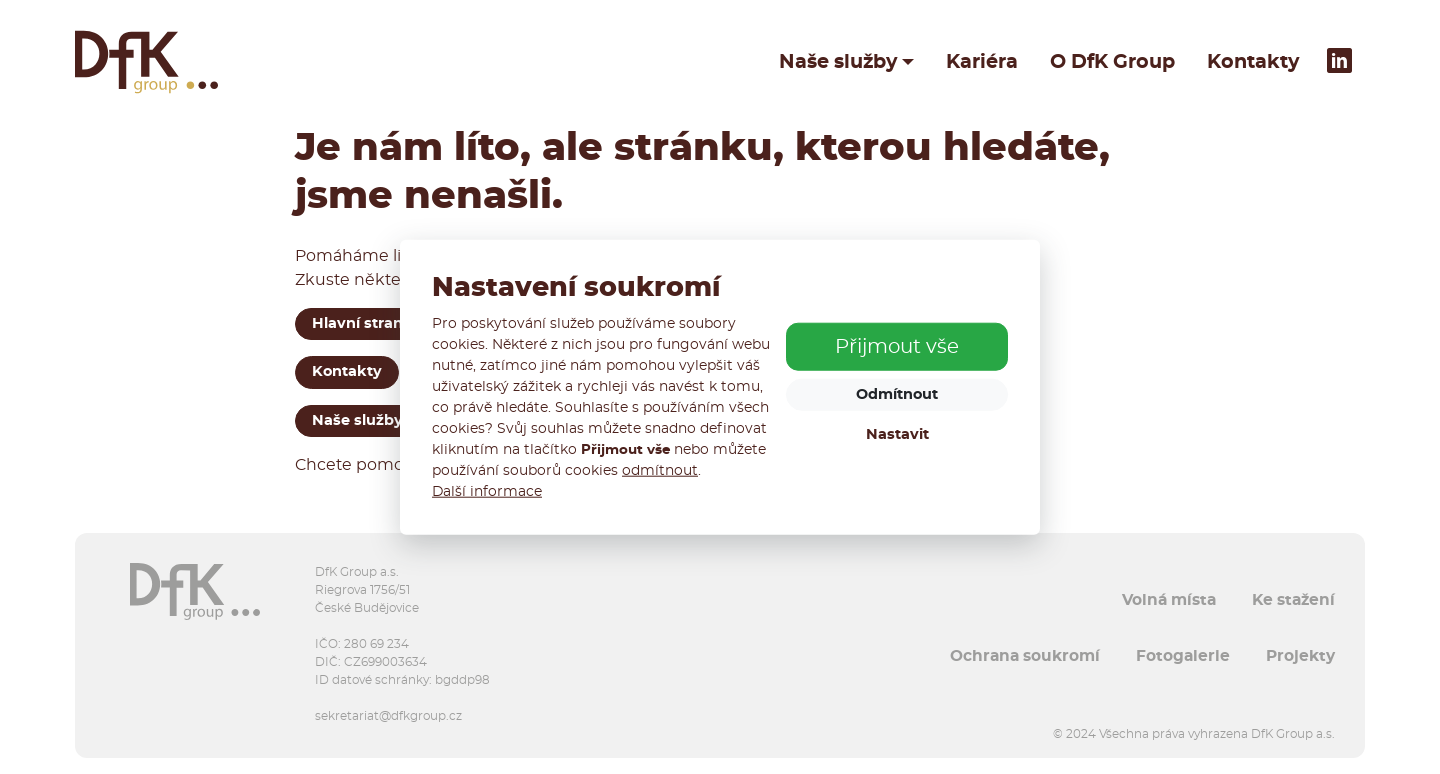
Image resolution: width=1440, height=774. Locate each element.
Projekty (1300, 656)
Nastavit (897, 434)
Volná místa (1169, 600)
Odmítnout (897, 394)
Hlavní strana (362, 323)
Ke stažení (1293, 600)
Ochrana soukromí (1025, 656)
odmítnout (660, 470)
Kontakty (1253, 62)
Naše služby (357, 420)
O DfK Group (1112, 62)
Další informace (487, 491)
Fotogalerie (1183, 656)
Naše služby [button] (838, 62)
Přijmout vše (897, 347)
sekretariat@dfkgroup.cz (388, 716)
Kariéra (982, 62)
